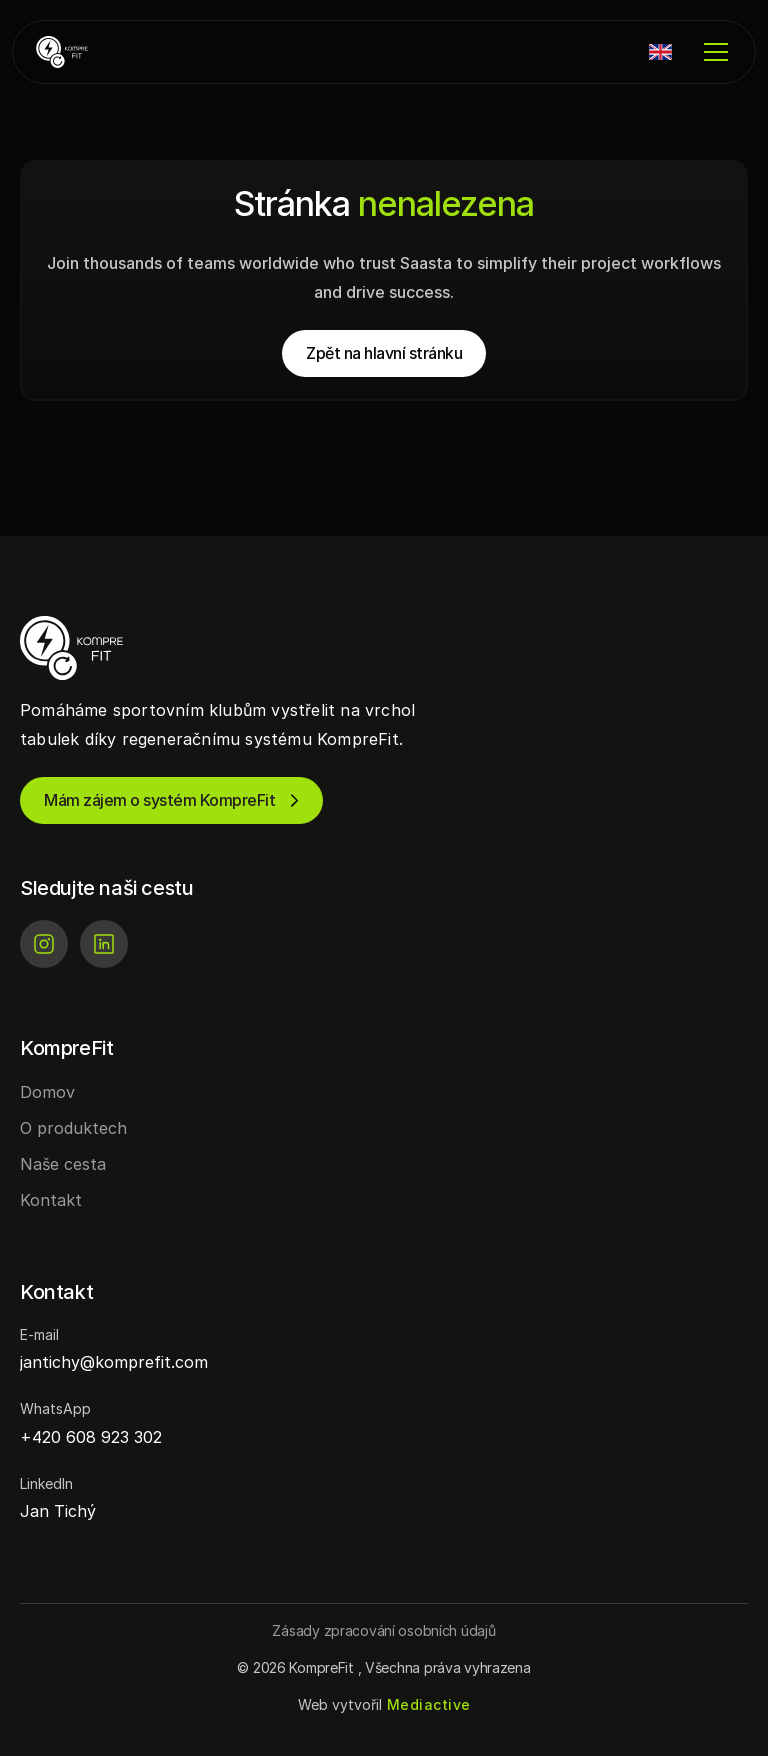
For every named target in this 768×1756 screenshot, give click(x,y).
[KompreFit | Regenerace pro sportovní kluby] (96, 52)
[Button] (383, 1630)
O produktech (73, 1128)
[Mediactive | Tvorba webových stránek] (429, 1705)
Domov (47, 1092)
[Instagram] (44, 944)
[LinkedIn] (104, 944)
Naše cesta (63, 1164)
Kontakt (51, 1200)
